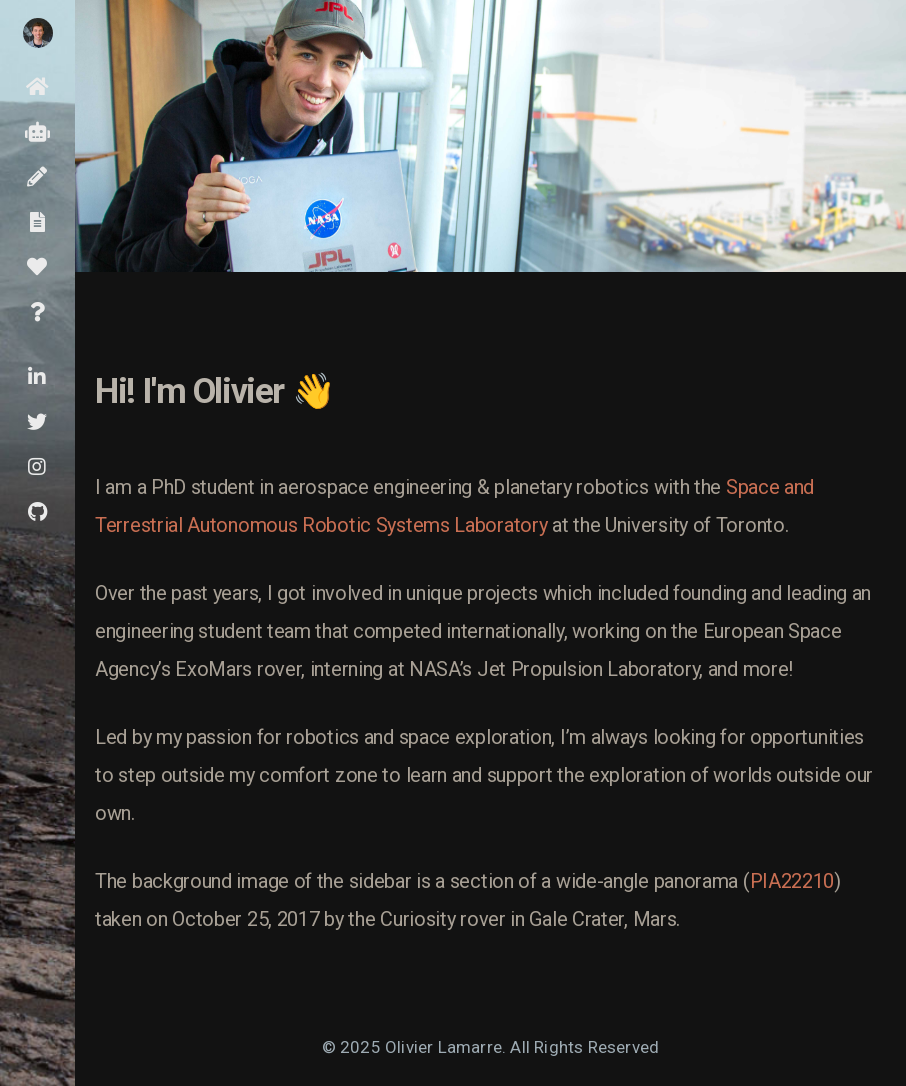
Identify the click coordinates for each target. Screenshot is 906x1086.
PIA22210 (792, 881)
